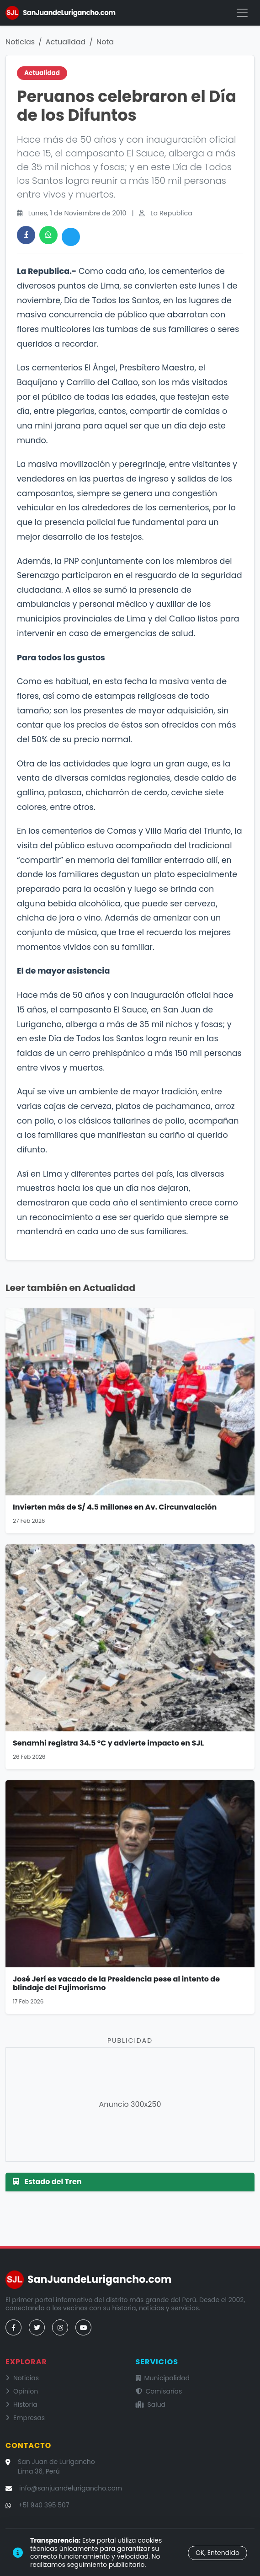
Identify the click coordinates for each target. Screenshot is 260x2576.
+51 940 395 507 (43, 2505)
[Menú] (242, 12)
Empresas (25, 2417)
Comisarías (159, 2391)
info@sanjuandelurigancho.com (70, 2488)
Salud (151, 2404)
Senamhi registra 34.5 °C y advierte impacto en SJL (108, 1743)
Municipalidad (163, 2378)
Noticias (20, 42)
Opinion (21, 2391)
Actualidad (66, 42)
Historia (21, 2404)
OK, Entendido (217, 2552)
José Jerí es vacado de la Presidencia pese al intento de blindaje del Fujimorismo (116, 1983)
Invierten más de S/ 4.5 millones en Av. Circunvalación (115, 1507)
